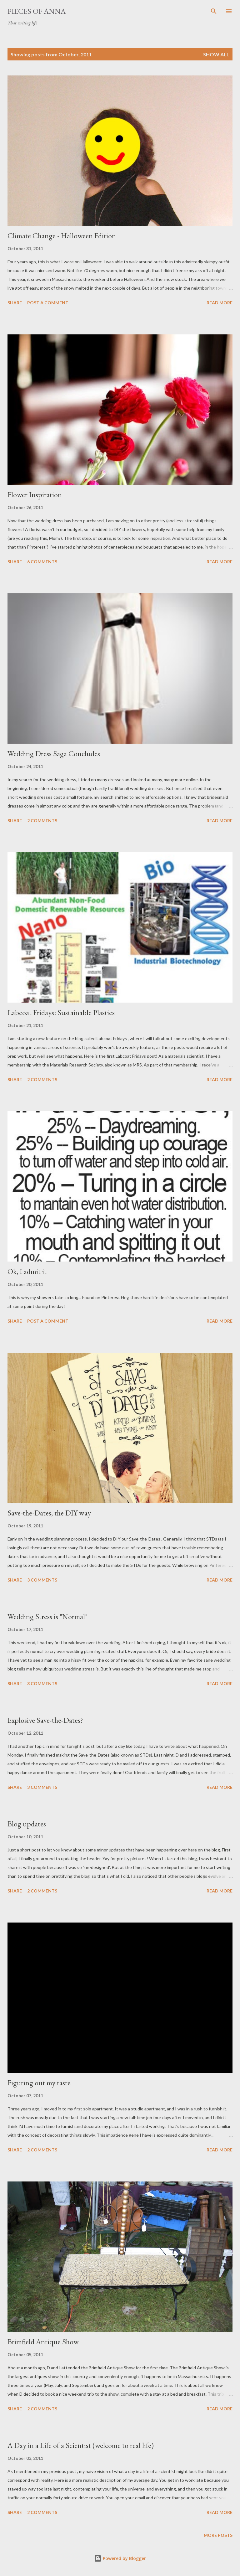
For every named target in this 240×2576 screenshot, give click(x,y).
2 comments (42, 820)
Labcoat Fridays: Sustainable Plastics (61, 1012)
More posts (218, 2535)
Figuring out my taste (39, 2083)
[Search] (214, 11)
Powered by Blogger (120, 2558)
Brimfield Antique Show (43, 2341)
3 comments (42, 1579)
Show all (216, 54)
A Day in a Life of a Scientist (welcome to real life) (81, 2445)
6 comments (42, 561)
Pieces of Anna (37, 11)
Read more (219, 302)
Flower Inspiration (35, 494)
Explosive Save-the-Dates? (45, 1720)
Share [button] (15, 302)
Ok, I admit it (27, 1271)
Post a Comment (47, 302)
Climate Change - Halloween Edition (62, 235)
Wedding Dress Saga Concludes (54, 753)
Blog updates (27, 1824)
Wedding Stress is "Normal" (48, 1616)
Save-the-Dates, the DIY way (49, 1513)
